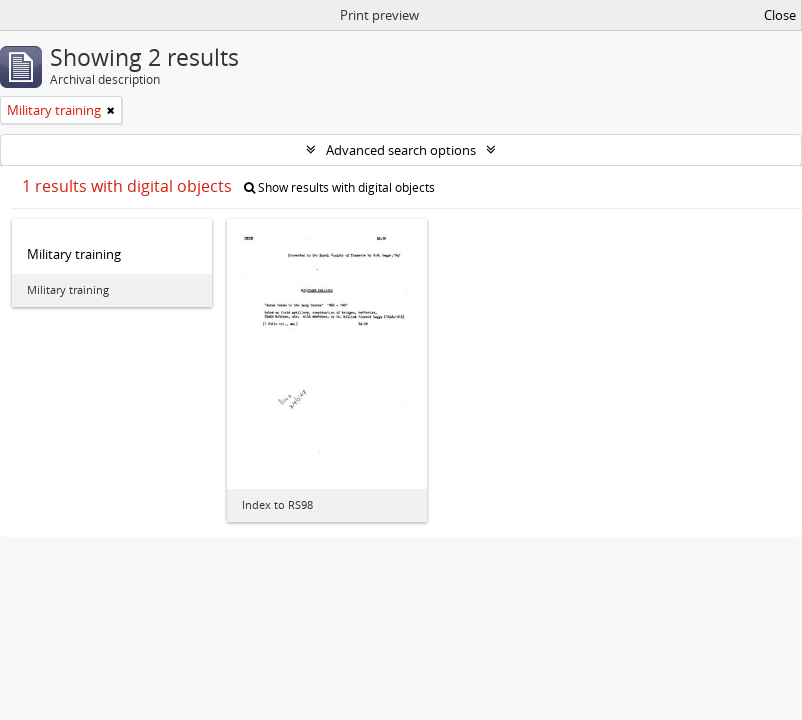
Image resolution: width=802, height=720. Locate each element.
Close (780, 15)
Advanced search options (401, 150)
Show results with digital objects (339, 187)
